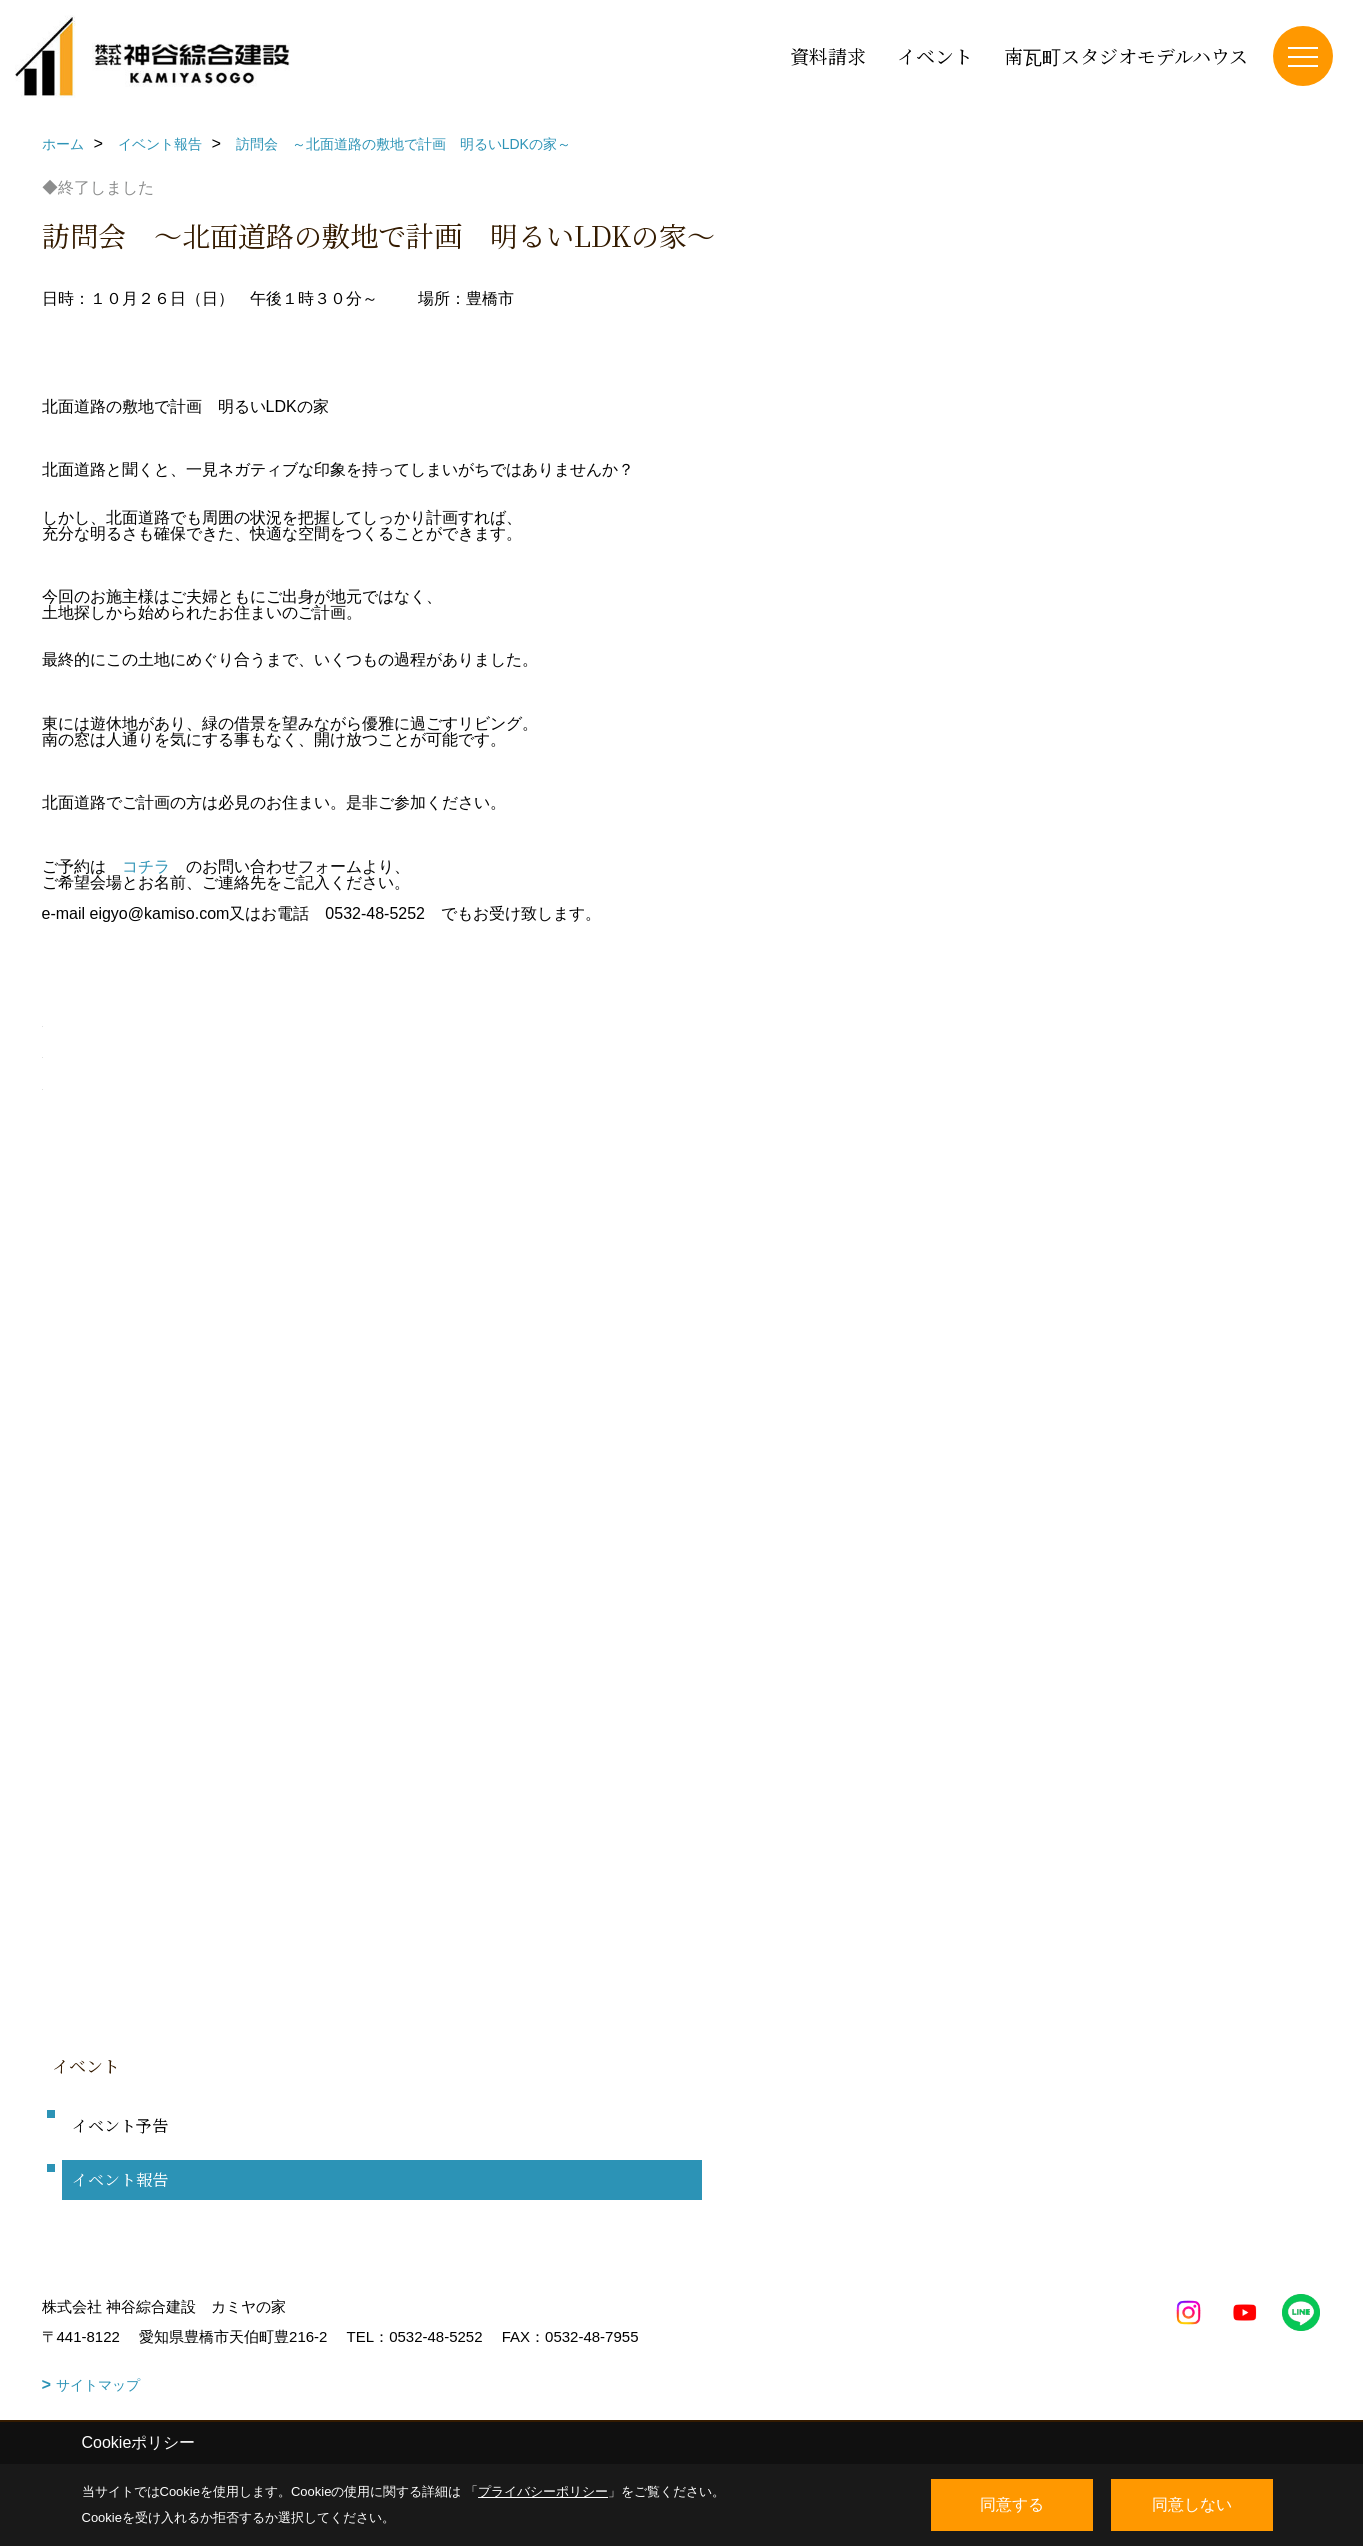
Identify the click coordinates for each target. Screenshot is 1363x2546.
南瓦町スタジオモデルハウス (1126, 55)
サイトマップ (98, 2385)
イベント (935, 55)
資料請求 (828, 55)
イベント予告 (120, 2125)
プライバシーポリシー (543, 2491)
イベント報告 (120, 2179)
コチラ (146, 866)
